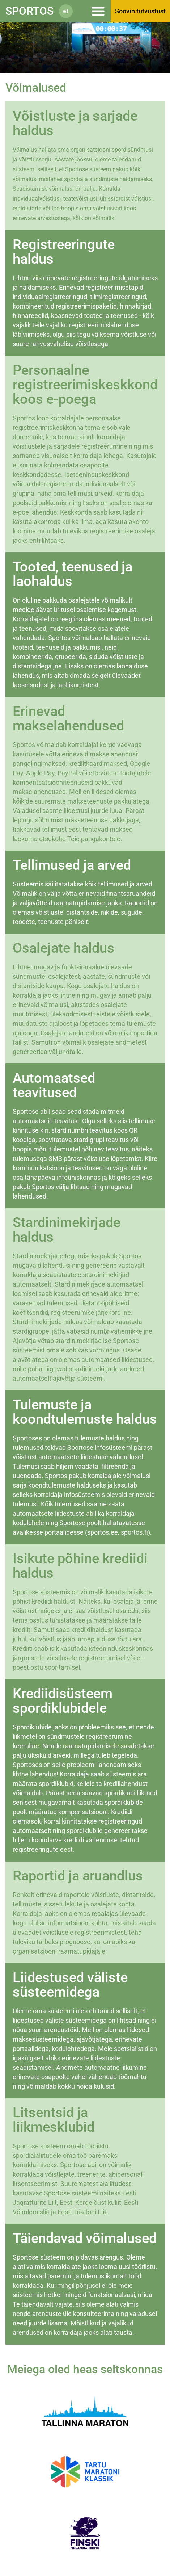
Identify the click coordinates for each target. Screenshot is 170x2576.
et (66, 11)
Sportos (29, 11)
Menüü (95, 11)
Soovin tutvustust (140, 11)
